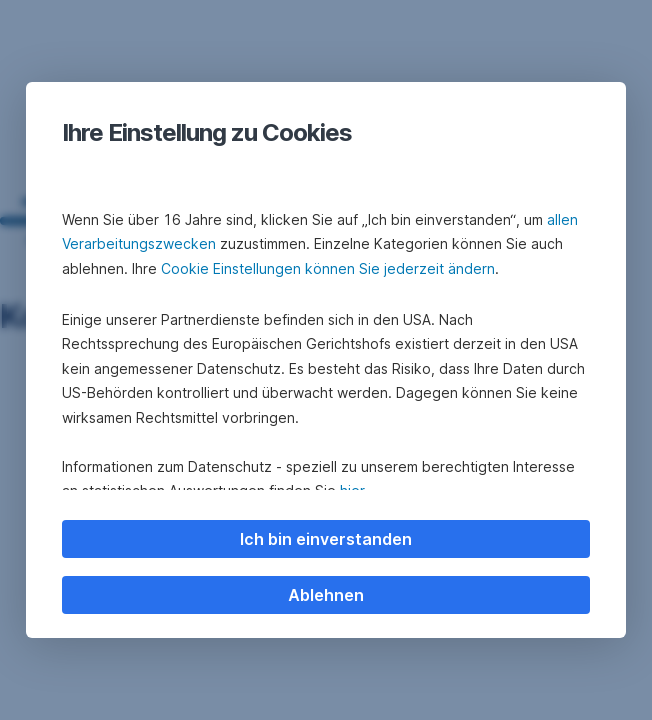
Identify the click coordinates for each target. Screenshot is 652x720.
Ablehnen (326, 595)
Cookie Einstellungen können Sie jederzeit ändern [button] (328, 268)
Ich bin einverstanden (326, 539)
